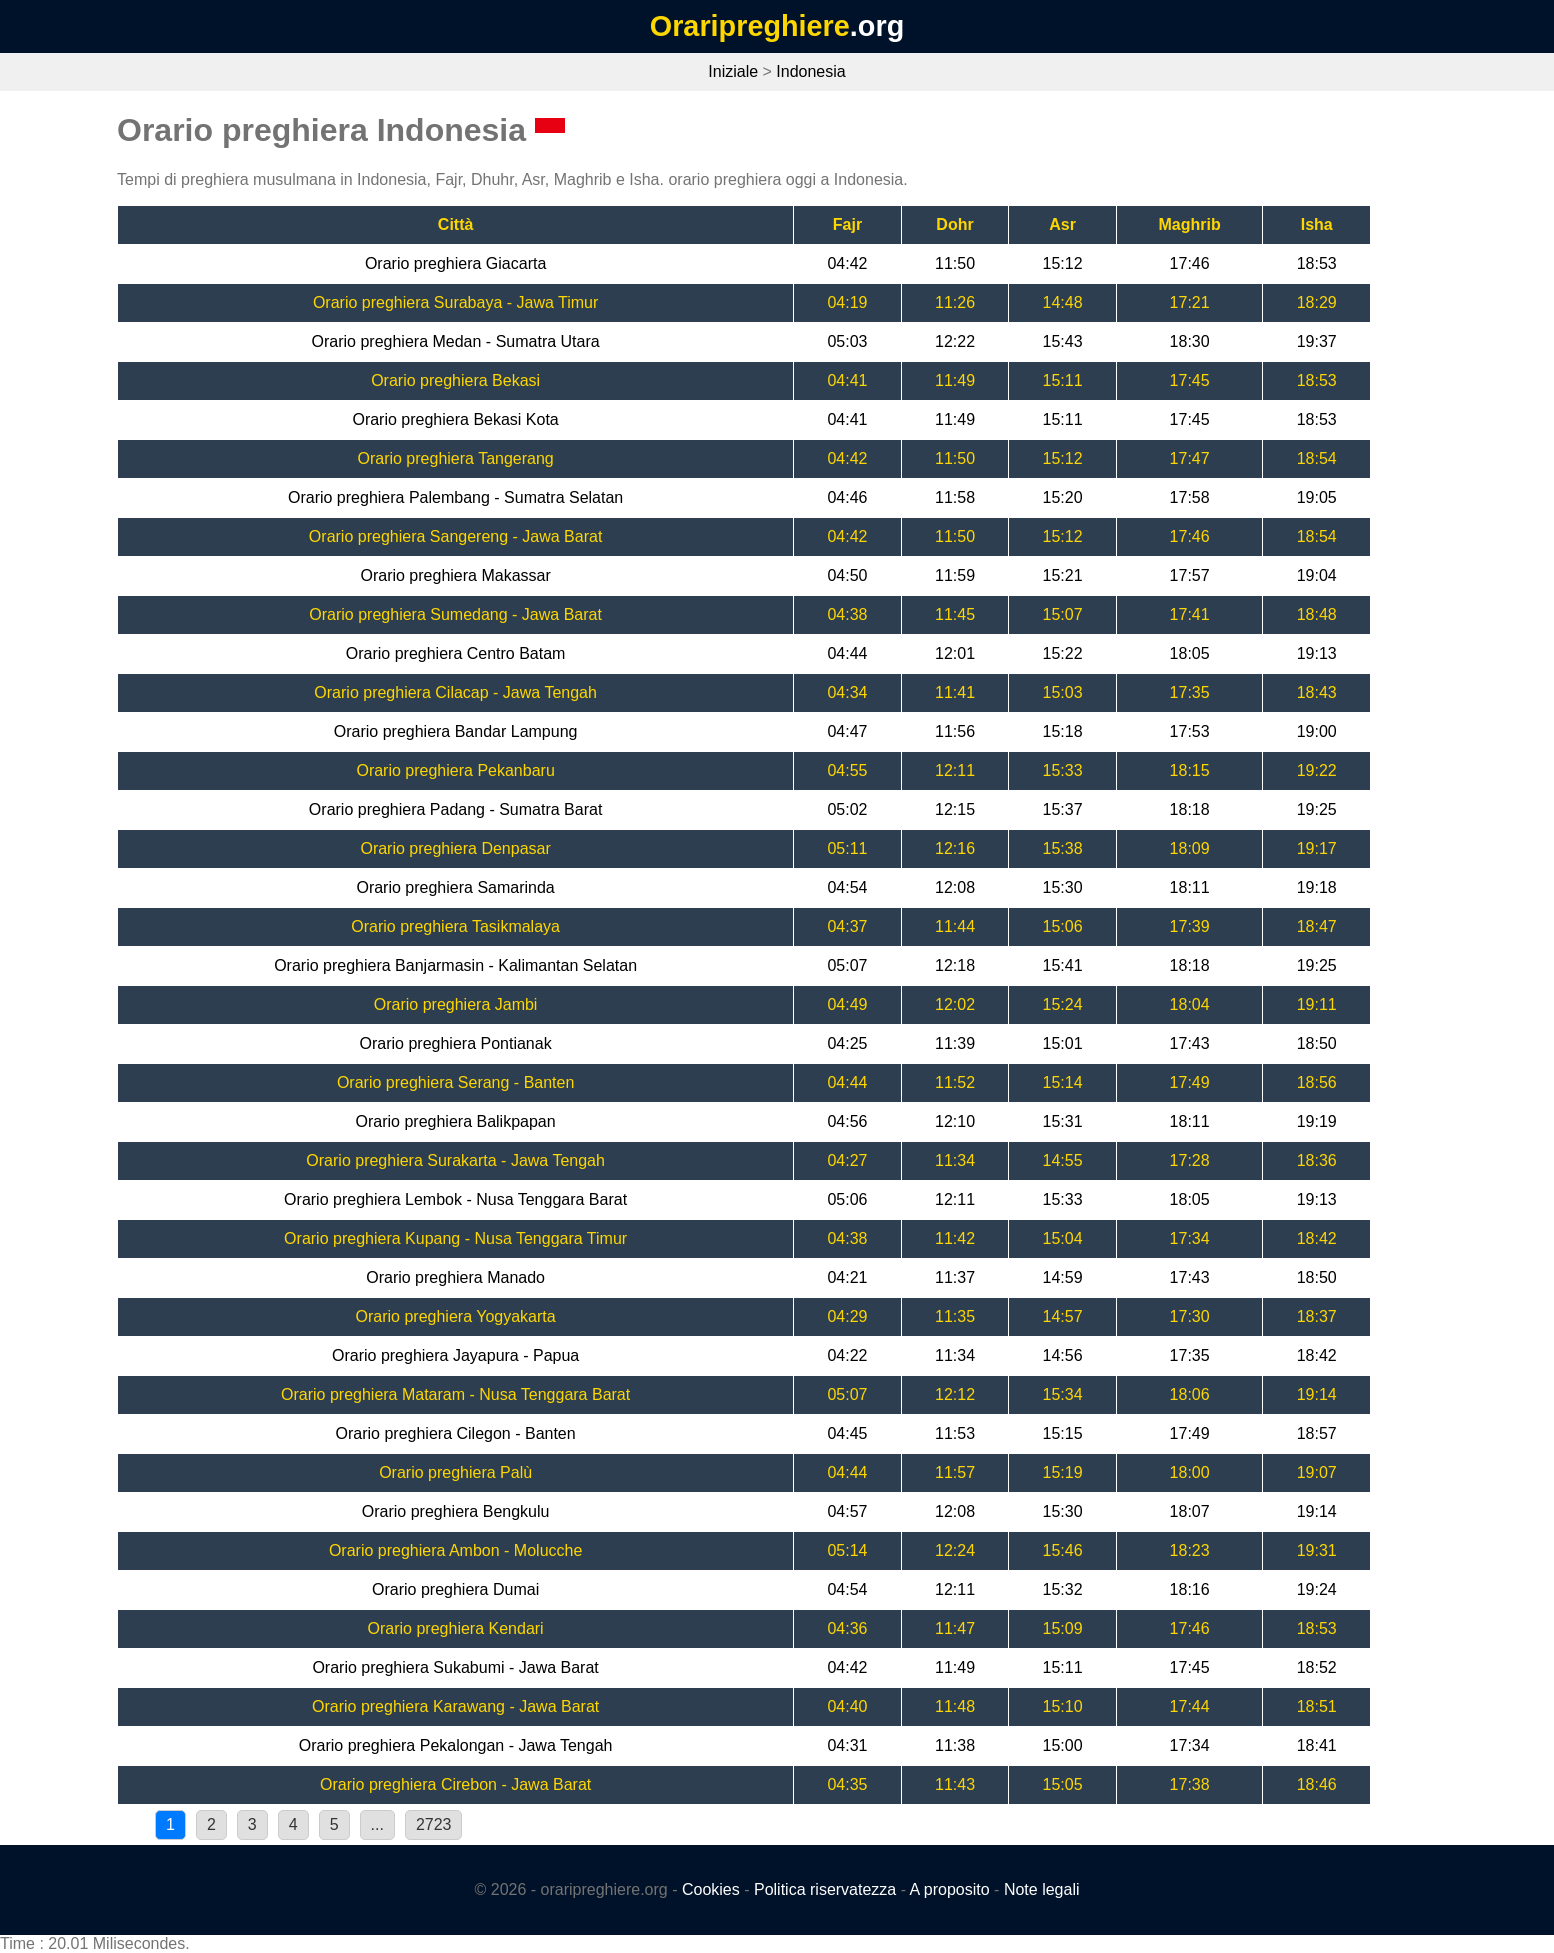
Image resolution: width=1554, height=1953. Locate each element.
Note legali (1042, 1889)
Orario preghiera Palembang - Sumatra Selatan (455, 497)
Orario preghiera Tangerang (455, 458)
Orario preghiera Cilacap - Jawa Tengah (455, 692)
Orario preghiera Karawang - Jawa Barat (455, 1706)
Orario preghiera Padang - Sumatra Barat (455, 809)
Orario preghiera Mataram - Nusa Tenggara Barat (455, 1394)
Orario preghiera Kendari (456, 1628)
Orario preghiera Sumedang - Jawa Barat (455, 614)
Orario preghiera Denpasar (455, 848)
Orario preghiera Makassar (455, 575)
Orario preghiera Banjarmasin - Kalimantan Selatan (455, 965)
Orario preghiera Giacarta (455, 263)
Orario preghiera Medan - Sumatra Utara (456, 341)
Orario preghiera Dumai (455, 1589)
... (377, 1824)
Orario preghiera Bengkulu (456, 1511)
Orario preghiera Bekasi (455, 380)
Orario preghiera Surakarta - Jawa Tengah (455, 1160)
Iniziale (733, 71)
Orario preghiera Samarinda (455, 887)
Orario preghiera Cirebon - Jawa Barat (455, 1784)
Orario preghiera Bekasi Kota (455, 419)
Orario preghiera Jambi (456, 1004)
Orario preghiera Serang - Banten (455, 1082)
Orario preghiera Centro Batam (456, 653)
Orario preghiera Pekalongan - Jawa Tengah (456, 1745)
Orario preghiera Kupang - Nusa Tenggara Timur (455, 1238)
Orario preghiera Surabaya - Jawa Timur (455, 302)
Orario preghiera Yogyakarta (456, 1316)
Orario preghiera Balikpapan (456, 1121)
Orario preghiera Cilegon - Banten (456, 1433)
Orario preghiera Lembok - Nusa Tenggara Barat (455, 1199)
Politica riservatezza (825, 1889)
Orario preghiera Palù (455, 1472)
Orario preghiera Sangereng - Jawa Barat (456, 536)
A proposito (950, 1889)
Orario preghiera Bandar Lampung (456, 731)
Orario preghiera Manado (455, 1277)
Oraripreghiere (750, 26)
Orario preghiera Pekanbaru (455, 770)
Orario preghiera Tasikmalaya (455, 926)
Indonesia (810, 71)
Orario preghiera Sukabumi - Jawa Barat (455, 1667)
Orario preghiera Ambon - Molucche (455, 1550)
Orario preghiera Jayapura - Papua (455, 1355)
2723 (434, 1824)
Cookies (711, 1889)
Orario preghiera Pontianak (456, 1043)
